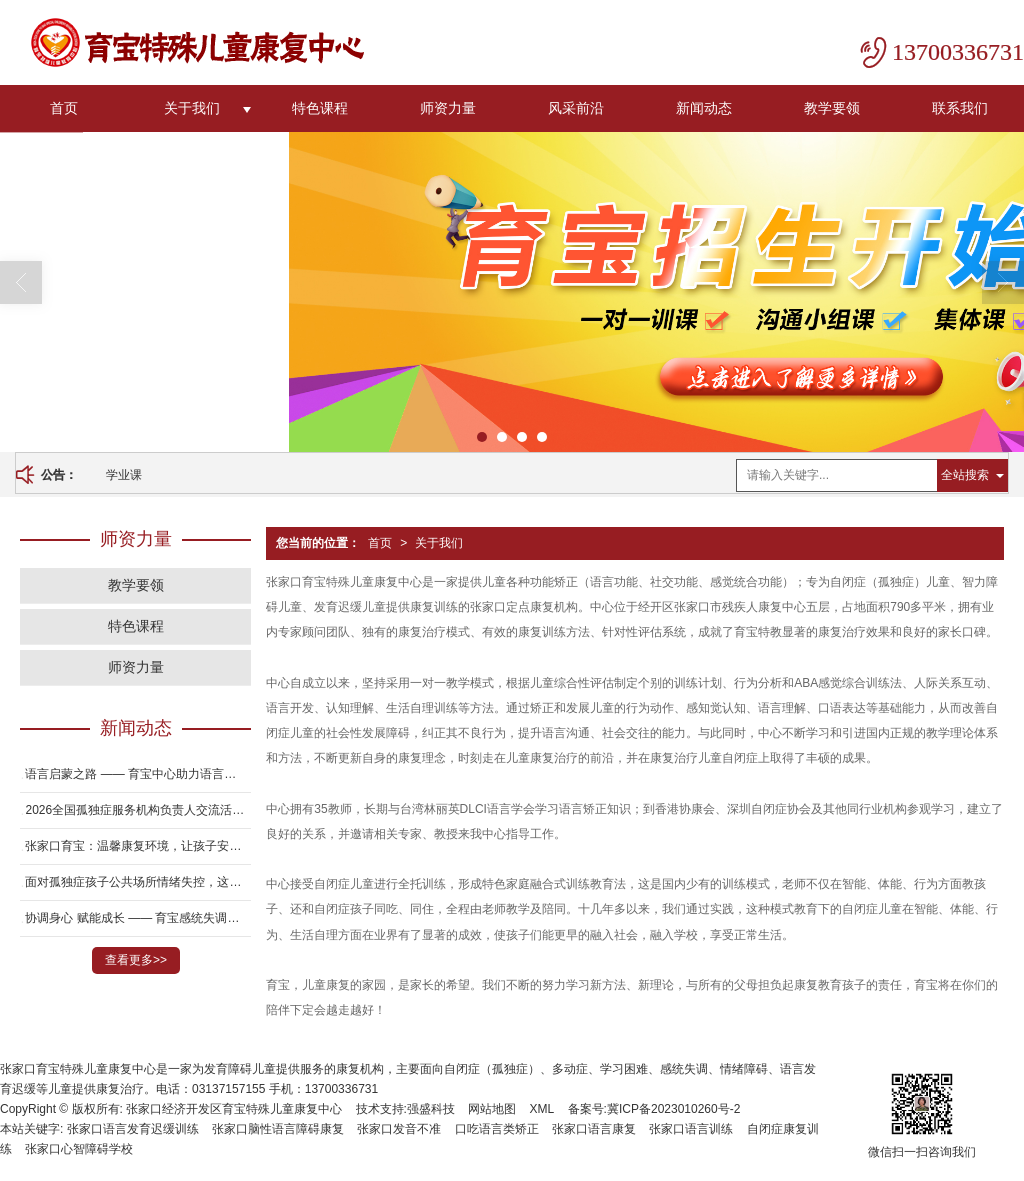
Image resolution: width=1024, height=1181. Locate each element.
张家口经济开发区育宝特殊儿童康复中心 (235, 1109)
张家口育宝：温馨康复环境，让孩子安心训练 (138, 846)
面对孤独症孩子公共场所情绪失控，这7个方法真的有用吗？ (138, 882)
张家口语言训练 (691, 1129)
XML (542, 1109)
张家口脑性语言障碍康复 (278, 1129)
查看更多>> (136, 960)
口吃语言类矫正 (497, 1129)
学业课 (124, 475)
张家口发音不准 (399, 1129)
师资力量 (448, 108)
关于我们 (192, 108)
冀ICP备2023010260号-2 (673, 1109)
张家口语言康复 (594, 1129)
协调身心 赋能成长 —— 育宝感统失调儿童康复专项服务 (138, 918)
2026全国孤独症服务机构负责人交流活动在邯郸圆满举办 (138, 810)
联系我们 (960, 108)
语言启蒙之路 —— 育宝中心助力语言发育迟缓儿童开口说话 (138, 774)
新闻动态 (704, 108)
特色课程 (320, 108)
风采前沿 (576, 108)
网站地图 (492, 1109)
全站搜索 (965, 475)
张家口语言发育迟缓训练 (133, 1129)
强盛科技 (431, 1109)
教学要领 (832, 108)
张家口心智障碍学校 (79, 1149)
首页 (64, 108)
